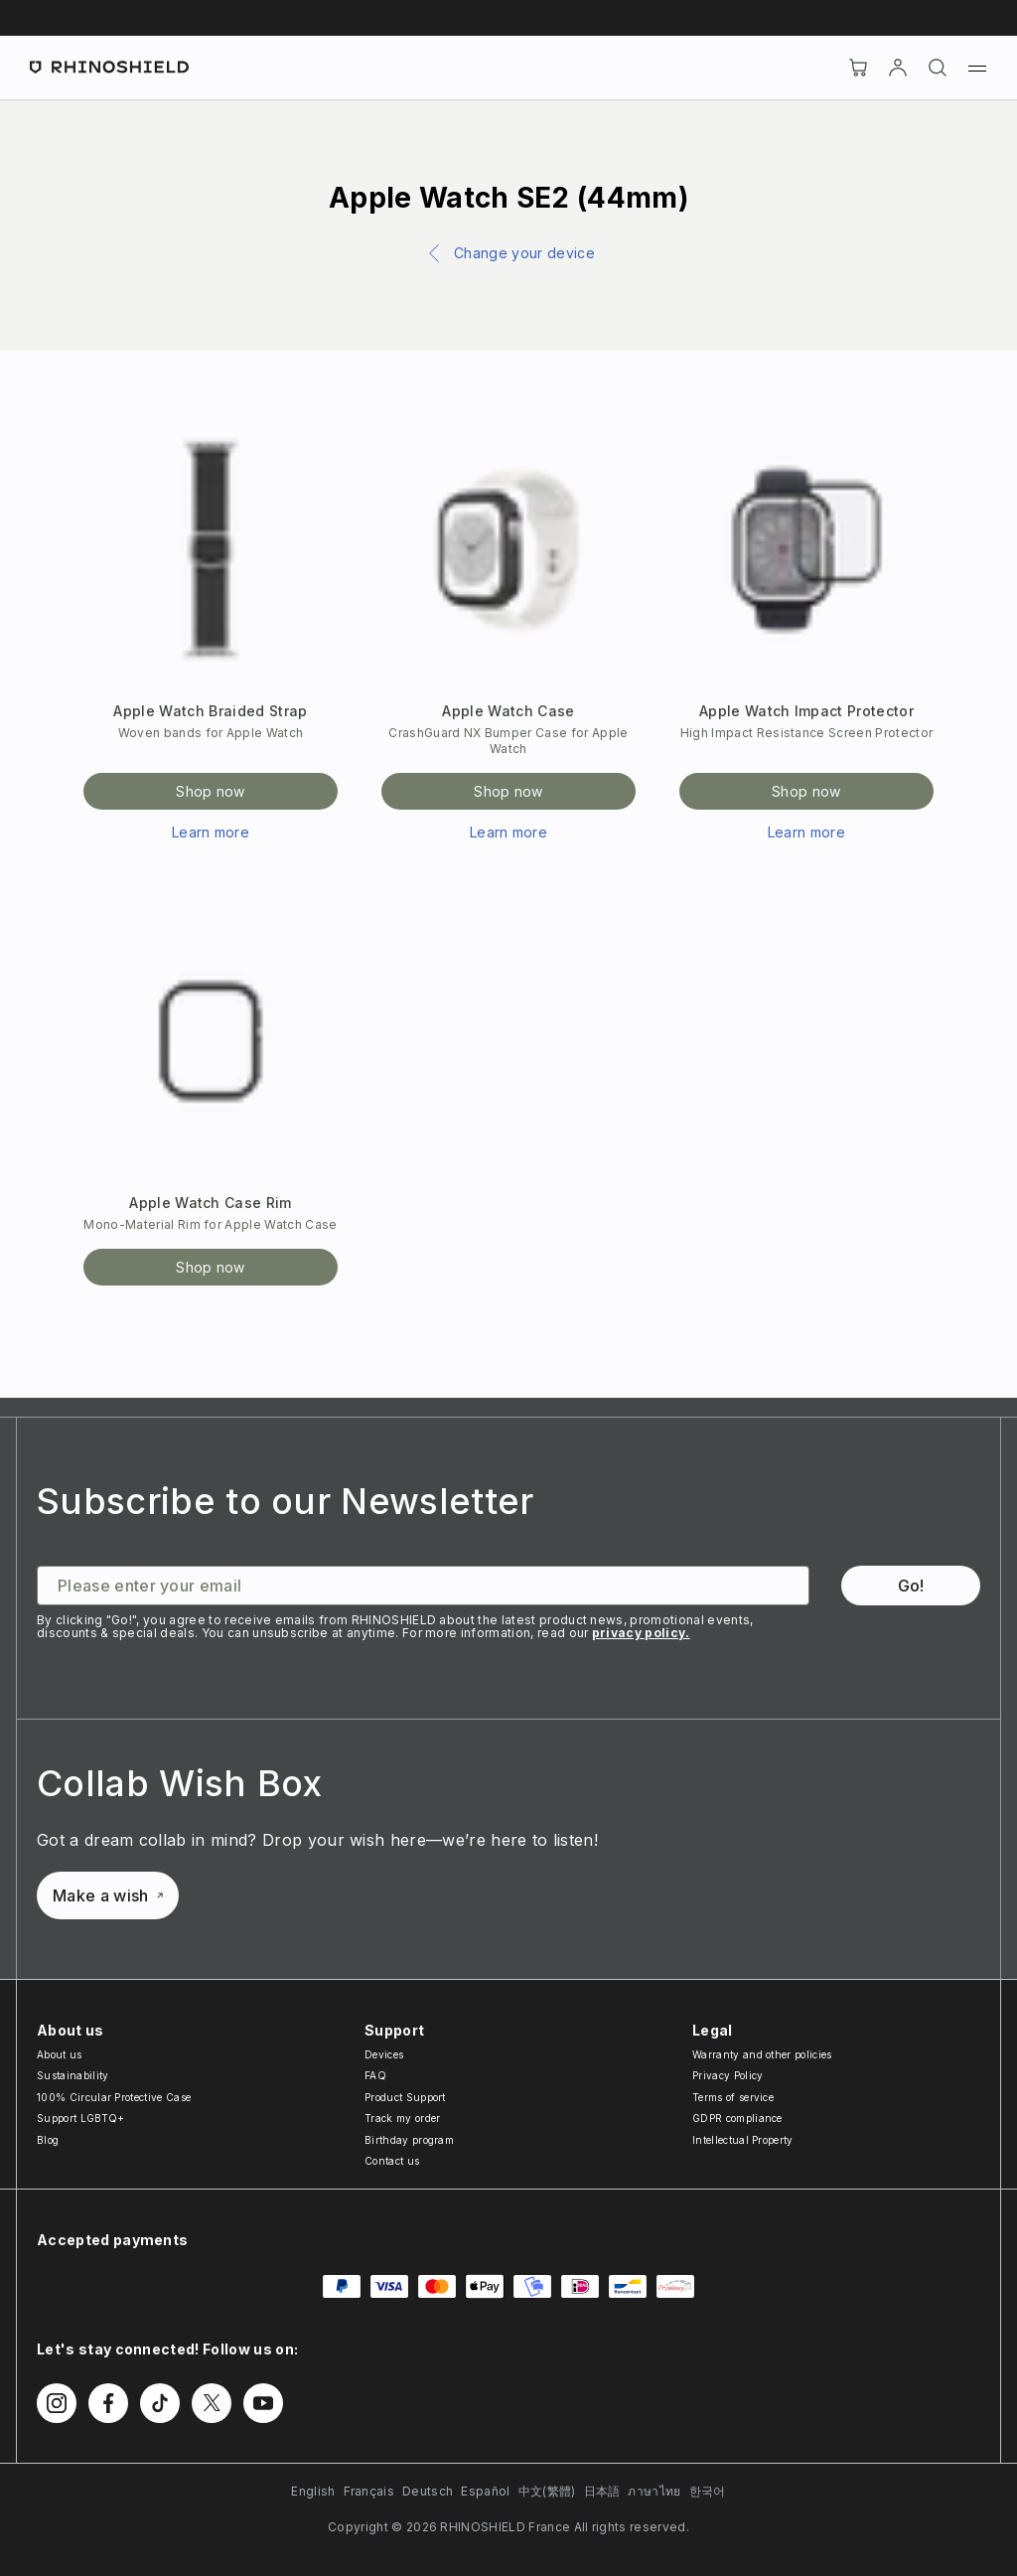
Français (369, 2491)
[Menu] (977, 67)
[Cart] (858, 67)
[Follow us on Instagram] (56, 2403)
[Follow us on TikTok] (160, 2403)
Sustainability (72, 2075)
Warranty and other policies (762, 2054)
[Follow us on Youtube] (263, 2403)
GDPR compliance (737, 2118)
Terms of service (733, 2097)
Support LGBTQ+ (80, 2118)
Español (485, 2491)
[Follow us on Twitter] (211, 2403)
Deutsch (427, 2491)
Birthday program (409, 2140)
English (313, 2491)
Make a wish (108, 1895)
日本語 (602, 2491)
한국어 (707, 2491)
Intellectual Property (743, 2140)
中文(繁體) (547, 2491)
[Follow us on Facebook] (108, 2403)
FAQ (375, 2075)
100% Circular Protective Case (114, 2097)
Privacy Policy (727, 2075)
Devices (383, 2054)
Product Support (405, 2097)
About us (59, 2054)
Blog (48, 2140)
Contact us (391, 2161)
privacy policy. (641, 1632)
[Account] (898, 67)
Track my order (402, 2118)
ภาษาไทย (654, 2491)
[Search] (937, 67)
